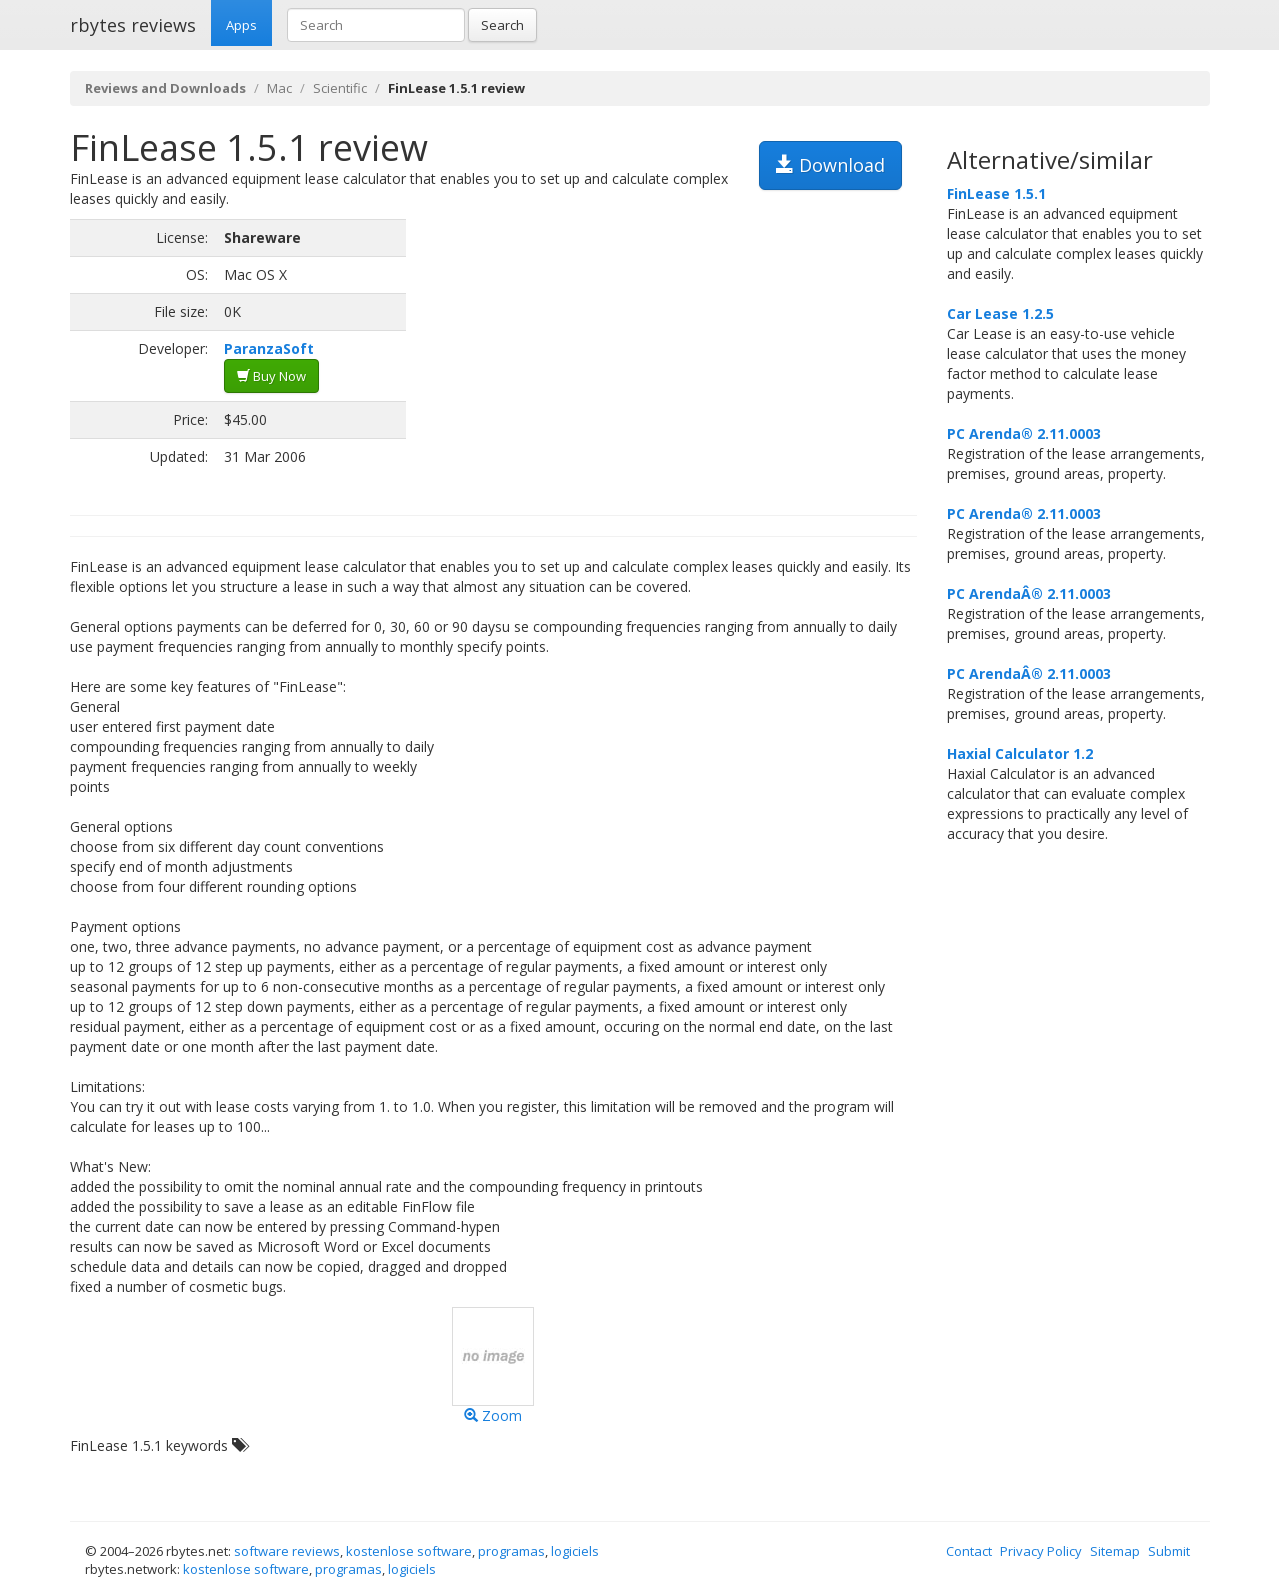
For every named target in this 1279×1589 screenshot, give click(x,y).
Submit (1169, 1551)
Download (830, 165)
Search (502, 25)
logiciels (575, 1551)
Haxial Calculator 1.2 (1020, 753)
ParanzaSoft (269, 348)
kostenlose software (409, 1551)
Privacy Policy (1041, 1551)
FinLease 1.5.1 (996, 193)
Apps (241, 25)
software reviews (287, 1551)
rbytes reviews (133, 25)
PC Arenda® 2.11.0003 (1024, 433)
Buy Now (271, 376)
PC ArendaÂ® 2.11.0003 (1029, 593)
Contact (969, 1551)
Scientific (340, 88)
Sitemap (1115, 1551)
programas (511, 1551)
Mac (279, 88)
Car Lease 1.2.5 (1000, 313)
